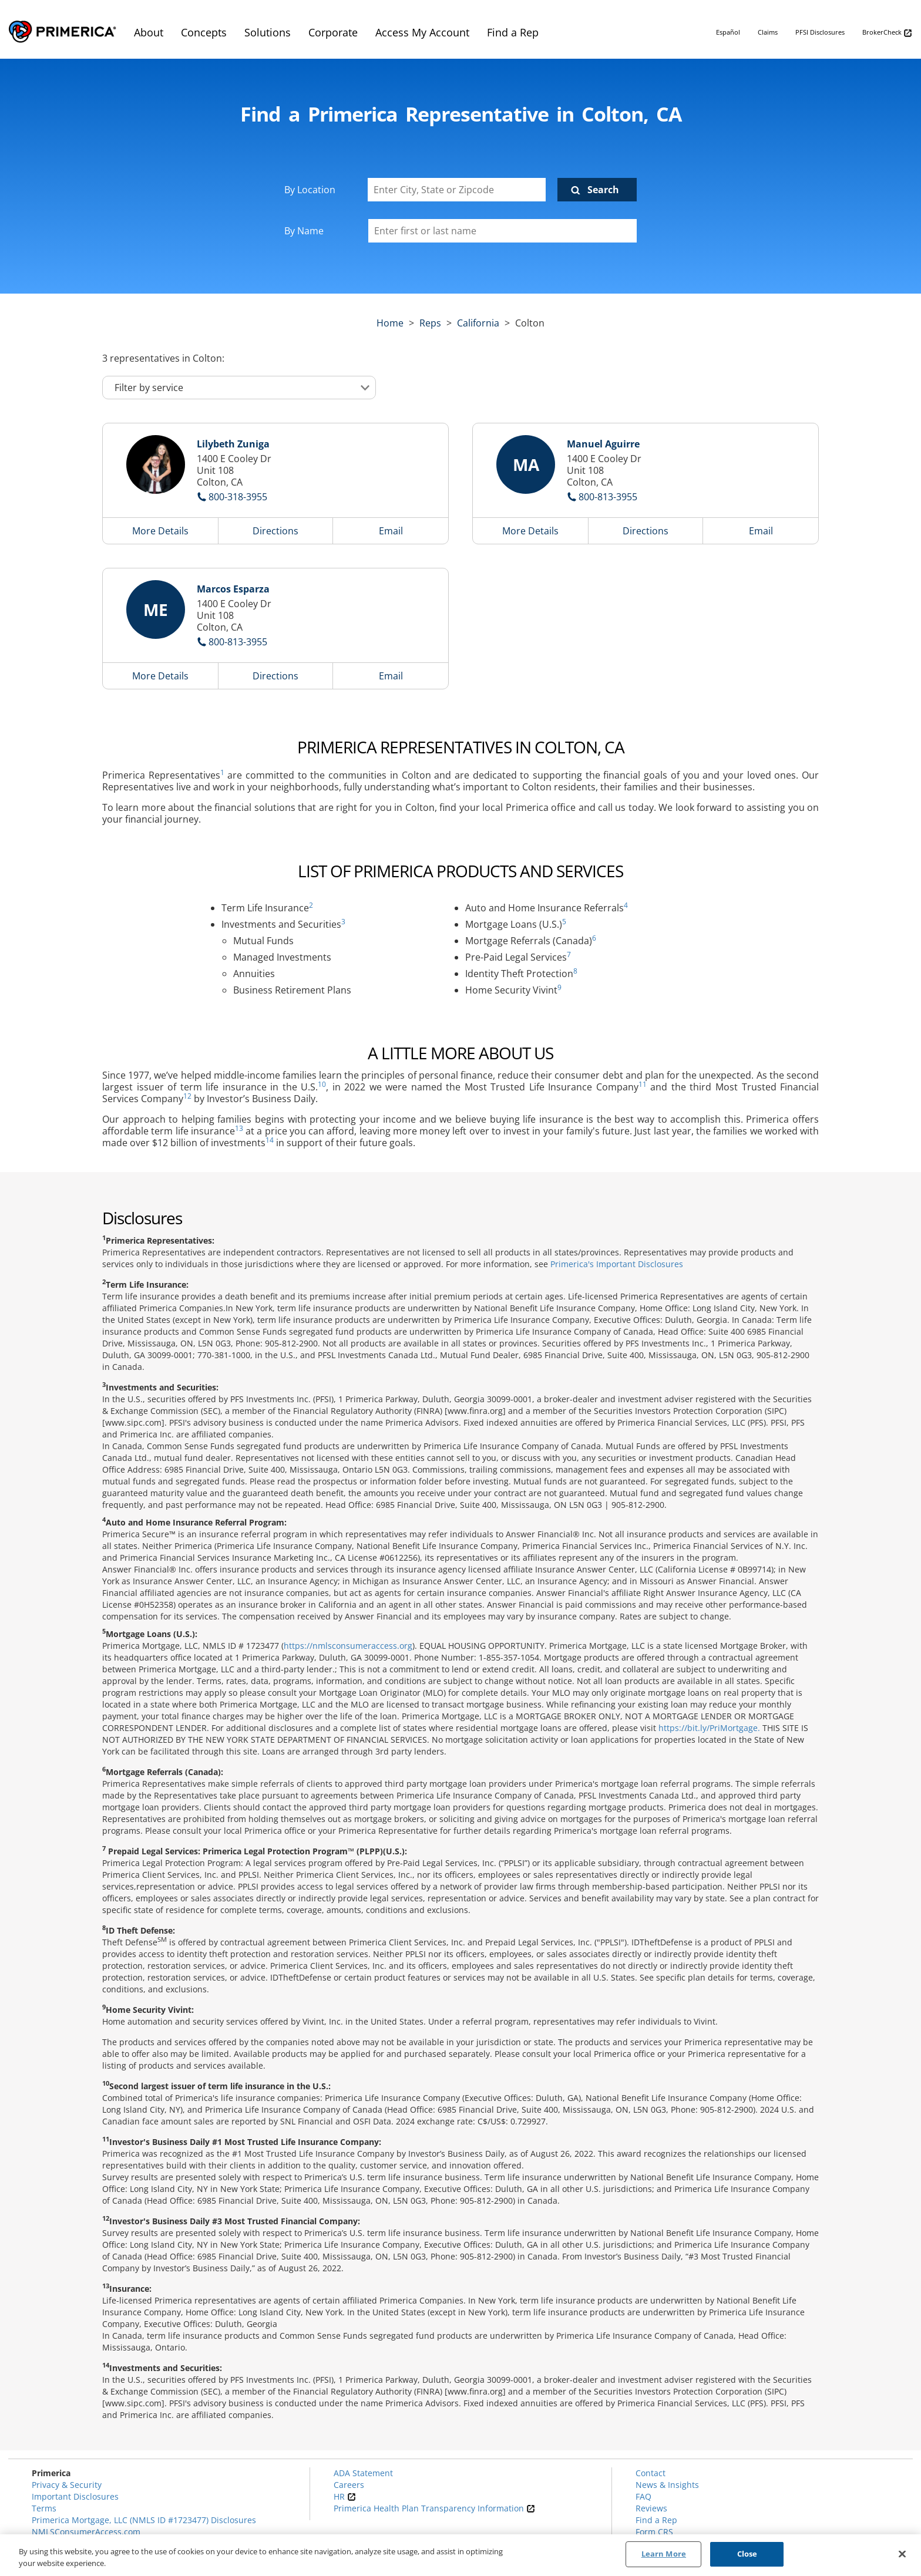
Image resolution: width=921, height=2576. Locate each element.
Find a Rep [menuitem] (513, 32)
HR (345, 2496)
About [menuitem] (148, 32)
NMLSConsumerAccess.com (86, 2531)
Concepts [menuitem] (204, 32)
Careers (349, 2484)
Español (728, 32)
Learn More (663, 2553)
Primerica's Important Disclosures (616, 1264)
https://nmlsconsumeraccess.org (348, 1645)
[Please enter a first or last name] (502, 231)
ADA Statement (363, 2473)
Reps (430, 322)
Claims (768, 32)
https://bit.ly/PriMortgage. (709, 1727)
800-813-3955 (608, 496)
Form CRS (654, 2531)
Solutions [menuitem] (267, 32)
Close (747, 2553)
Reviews (651, 2508)
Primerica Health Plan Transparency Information (434, 2508)
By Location (309, 189)
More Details (160, 530)
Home (390, 322)
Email (391, 530)
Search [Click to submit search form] (603, 189)
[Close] (902, 2554)
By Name (304, 230)
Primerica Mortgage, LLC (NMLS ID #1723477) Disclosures (144, 2520)
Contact (650, 2473)
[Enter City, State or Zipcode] (457, 189)
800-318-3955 (238, 496)
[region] (460, 2555)
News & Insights (667, 2484)
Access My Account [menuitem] (422, 32)
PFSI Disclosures (820, 32)
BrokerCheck (887, 33)
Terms (44, 2508)
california (478, 322)
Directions (275, 530)
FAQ (643, 2496)
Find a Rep (656, 2520)
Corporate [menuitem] (333, 32)
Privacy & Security (67, 2484)
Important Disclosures (75, 2496)
